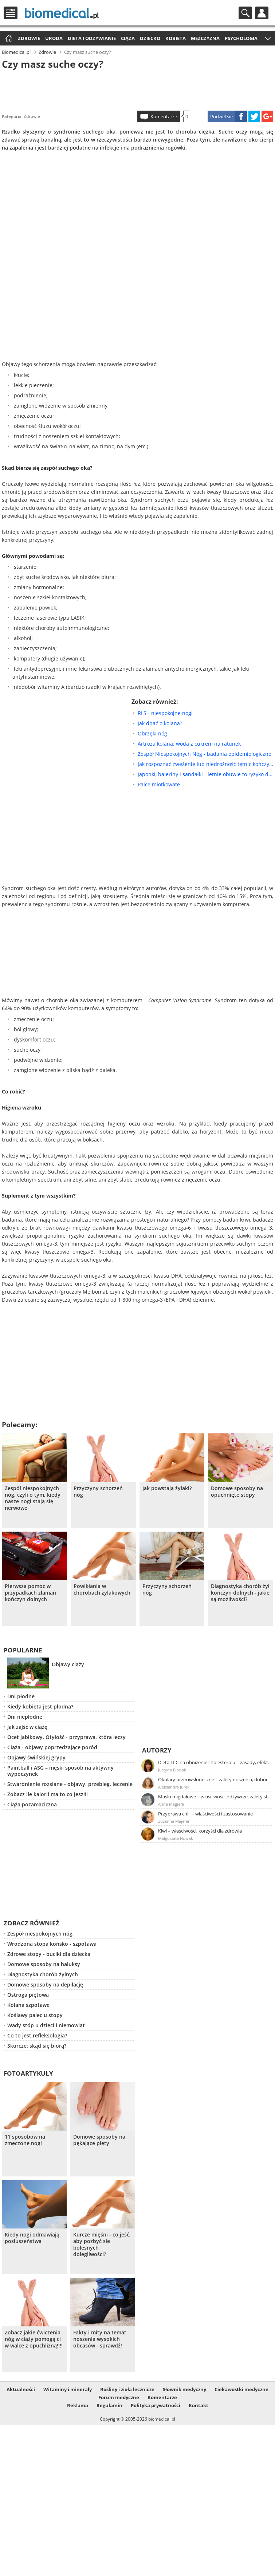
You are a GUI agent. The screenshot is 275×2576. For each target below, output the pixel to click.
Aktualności (21, 2389)
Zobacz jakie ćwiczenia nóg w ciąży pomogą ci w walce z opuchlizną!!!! (34, 2339)
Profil (261, 13)
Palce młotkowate (159, 784)
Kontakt (198, 2405)
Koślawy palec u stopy (35, 2015)
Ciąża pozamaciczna (32, 1804)
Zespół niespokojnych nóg (39, 1933)
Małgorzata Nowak (175, 1838)
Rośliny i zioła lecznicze (127, 2389)
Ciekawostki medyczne (241, 2389)
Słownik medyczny (184, 2389)
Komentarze (163, 116)
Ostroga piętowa (28, 1994)
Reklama (77, 2405)
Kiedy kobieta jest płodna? (40, 1706)
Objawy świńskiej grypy (36, 1757)
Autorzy (157, 1750)
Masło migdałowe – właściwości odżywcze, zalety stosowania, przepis (215, 1796)
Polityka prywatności (155, 2405)
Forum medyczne (118, 2397)
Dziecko (150, 38)
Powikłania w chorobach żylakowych (102, 1589)
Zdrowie (29, 38)
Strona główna (8, 39)
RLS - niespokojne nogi (165, 713)
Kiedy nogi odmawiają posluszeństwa (32, 2237)
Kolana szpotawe (28, 2004)
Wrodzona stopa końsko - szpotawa (52, 1943)
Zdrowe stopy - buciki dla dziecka (48, 1953)
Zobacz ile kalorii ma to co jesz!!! (47, 1794)
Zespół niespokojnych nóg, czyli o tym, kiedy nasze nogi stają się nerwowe (32, 1498)
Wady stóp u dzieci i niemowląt (46, 2025)
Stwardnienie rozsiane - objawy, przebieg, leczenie (70, 1784)
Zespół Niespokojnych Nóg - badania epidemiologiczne (204, 753)
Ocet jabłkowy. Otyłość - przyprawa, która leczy (66, 1737)
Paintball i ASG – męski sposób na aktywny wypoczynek (60, 1770)
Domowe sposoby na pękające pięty (99, 2140)
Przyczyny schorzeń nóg (98, 1491)
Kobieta (175, 38)
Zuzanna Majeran (174, 1821)
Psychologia (241, 38)
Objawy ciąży (68, 1664)
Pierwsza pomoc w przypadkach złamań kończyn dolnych (30, 1593)
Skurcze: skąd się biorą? (36, 2045)
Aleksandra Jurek (173, 1787)
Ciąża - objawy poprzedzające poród (52, 1747)
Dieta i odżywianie (92, 38)
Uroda (54, 38)
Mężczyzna (205, 38)
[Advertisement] (138, 88)
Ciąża (128, 38)
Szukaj (245, 13)
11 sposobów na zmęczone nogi (25, 2140)
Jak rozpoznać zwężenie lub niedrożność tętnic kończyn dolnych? (205, 764)
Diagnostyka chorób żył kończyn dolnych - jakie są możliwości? (240, 1593)
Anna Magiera (171, 1804)
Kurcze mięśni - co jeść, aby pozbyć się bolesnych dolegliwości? (102, 2244)
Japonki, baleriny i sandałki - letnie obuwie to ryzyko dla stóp (205, 774)
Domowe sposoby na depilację (45, 1984)
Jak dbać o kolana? (160, 723)
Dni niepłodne (24, 1716)
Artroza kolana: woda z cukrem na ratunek (189, 743)
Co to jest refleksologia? (37, 2035)
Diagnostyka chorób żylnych (42, 1974)
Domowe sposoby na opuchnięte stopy (237, 1491)
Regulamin (109, 2405)
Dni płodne (21, 1696)
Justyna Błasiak (172, 1770)
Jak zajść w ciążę (27, 1726)
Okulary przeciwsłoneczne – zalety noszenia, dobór (213, 1779)
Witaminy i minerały (67, 2389)
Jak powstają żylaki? (167, 1488)
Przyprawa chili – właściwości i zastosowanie (205, 1813)
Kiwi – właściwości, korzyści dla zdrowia (200, 1830)
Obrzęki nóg (152, 733)
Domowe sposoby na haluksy (43, 1964)
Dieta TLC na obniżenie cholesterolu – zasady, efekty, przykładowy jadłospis (215, 1762)
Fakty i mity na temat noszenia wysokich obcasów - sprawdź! (99, 2339)
